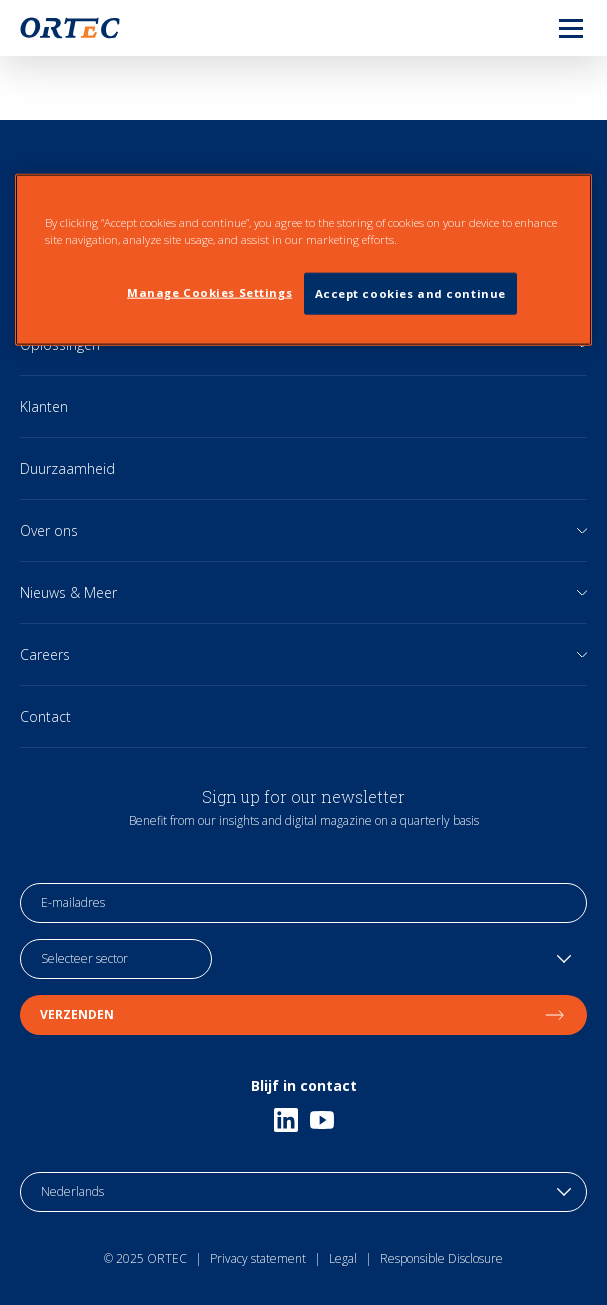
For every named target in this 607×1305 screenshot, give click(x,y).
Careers (45, 654)
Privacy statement (258, 1258)
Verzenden (303, 1014)
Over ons (49, 530)
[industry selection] (116, 959)
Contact (45, 716)
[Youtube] (322, 1120)
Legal (343, 1258)
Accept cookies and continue (410, 293)
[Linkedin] (286, 1120)
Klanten (44, 406)
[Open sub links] (582, 530)
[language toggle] (303, 1192)
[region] (303, 259)
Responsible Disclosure (441, 1258)
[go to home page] (70, 28)
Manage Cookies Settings (209, 292)
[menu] (555, 28)
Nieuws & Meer (68, 592)
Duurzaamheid (67, 468)
